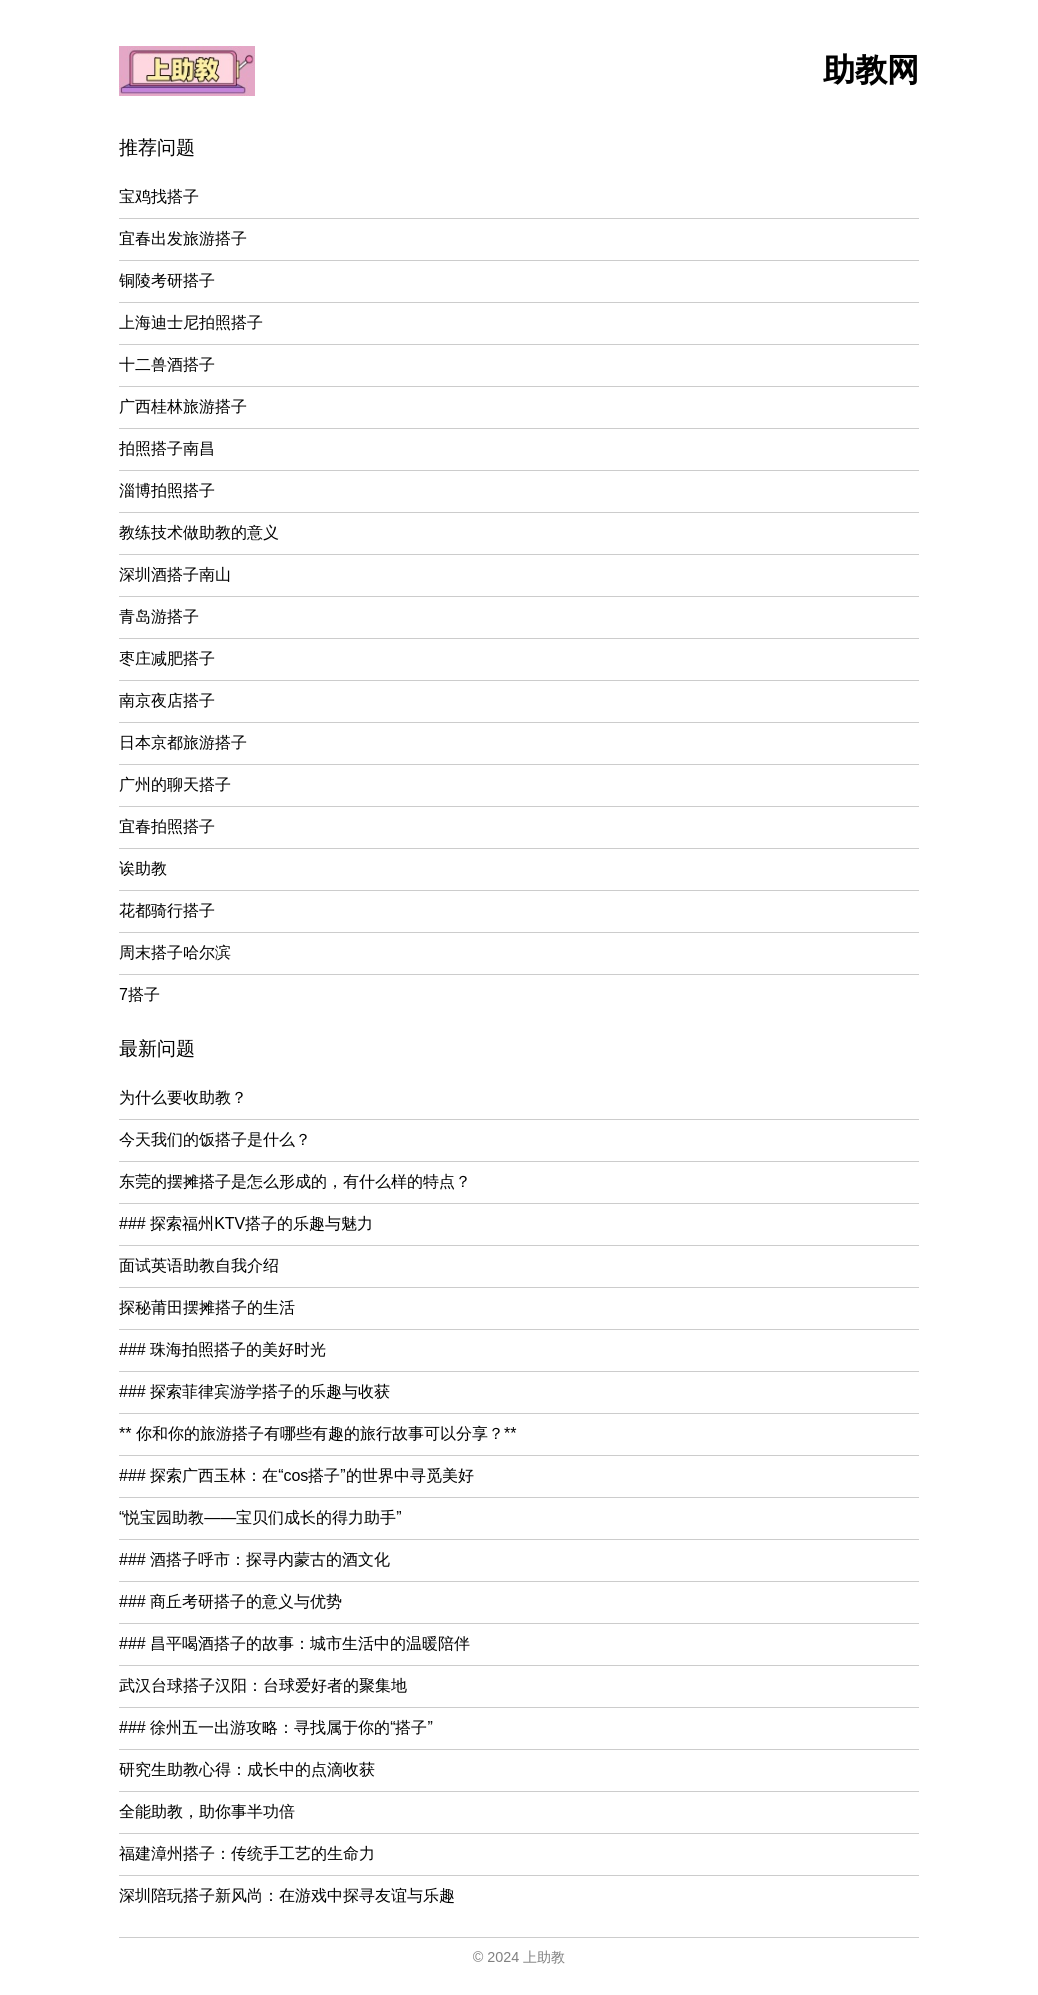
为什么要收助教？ (183, 1097)
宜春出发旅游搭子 (183, 238)
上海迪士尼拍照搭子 (191, 322)
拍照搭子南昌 (167, 448)
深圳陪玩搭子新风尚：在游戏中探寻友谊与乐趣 (287, 1895)
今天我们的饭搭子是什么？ (215, 1139)
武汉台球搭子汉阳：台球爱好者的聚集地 (263, 1685)
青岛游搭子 (159, 616)
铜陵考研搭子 (167, 280)
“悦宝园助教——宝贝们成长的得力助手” (260, 1517)
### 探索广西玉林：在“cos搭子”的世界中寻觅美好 (296, 1475)
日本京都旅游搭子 (183, 742)
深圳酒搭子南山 (175, 574)
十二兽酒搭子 (167, 364)
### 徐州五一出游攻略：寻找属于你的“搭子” (276, 1727)
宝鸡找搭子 (159, 196)
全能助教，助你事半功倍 (207, 1811)
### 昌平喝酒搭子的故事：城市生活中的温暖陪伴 (294, 1643)
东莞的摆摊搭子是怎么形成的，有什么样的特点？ (295, 1181)
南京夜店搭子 (167, 700)
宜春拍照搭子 (167, 826)
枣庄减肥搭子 (167, 658)
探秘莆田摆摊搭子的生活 (207, 1307)
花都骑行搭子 (167, 910)
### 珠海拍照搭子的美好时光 (222, 1349)
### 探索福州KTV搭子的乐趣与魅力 (246, 1223)
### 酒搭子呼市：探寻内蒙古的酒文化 (254, 1559)
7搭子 (139, 994)
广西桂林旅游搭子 (183, 406)
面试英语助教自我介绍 (199, 1265)
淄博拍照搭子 (167, 490)
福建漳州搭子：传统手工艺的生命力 (247, 1853)
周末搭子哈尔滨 (175, 952)
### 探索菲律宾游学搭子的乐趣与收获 (254, 1391)
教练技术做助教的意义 (199, 532)
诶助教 (143, 868)
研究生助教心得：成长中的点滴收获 (247, 1769)
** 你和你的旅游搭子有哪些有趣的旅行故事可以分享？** (317, 1433)
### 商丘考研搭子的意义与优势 (230, 1601)
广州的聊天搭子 (175, 784)
